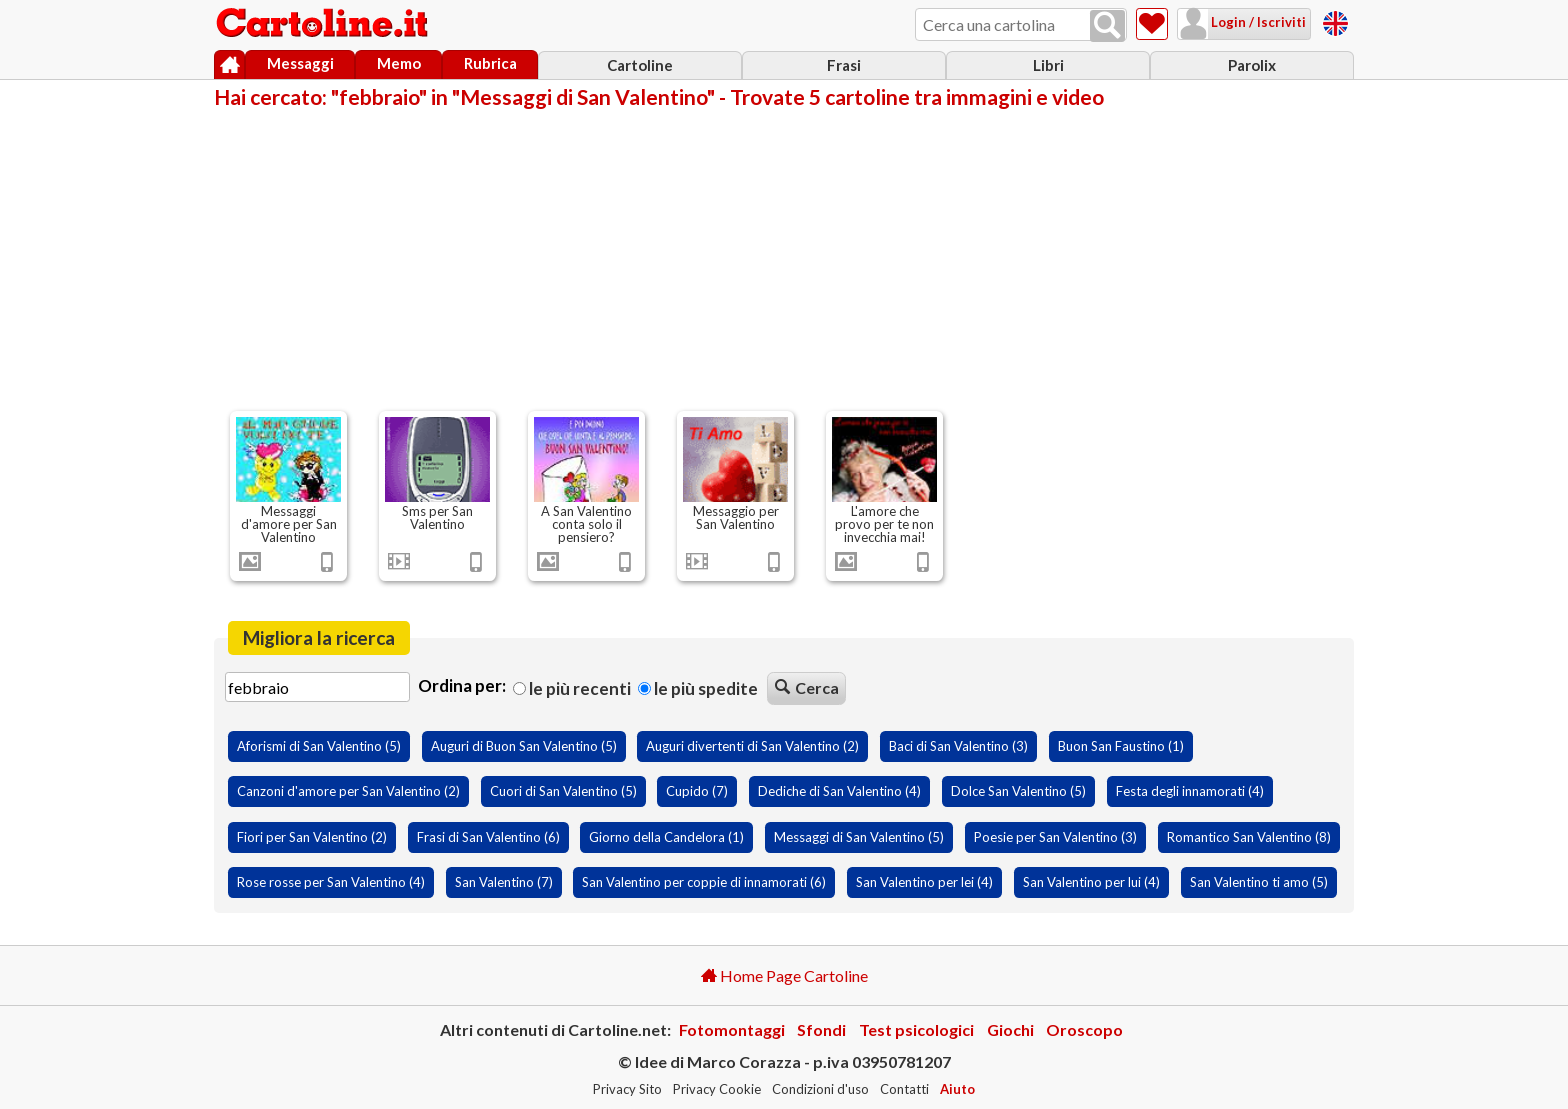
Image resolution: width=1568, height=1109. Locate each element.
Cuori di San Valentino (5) (563, 791)
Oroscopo (1084, 1029)
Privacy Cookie (717, 1089)
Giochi (1010, 1029)
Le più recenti (572, 688)
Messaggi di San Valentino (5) (859, 837)
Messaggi (300, 63)
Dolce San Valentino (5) (1018, 791)
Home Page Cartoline (784, 975)
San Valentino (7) (504, 882)
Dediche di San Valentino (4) (839, 791)
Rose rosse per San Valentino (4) (331, 882)
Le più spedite (698, 688)
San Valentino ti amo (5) (1259, 882)
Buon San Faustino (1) (1121, 746)
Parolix (1252, 65)
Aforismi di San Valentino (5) (319, 746)
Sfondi (821, 1029)
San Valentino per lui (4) (1091, 882)
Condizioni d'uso (820, 1089)
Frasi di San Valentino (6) (488, 837)
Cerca (807, 687)
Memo (399, 63)
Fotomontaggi (732, 1029)
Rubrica (490, 63)
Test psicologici (916, 1029)
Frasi (844, 65)
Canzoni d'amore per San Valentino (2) (348, 791)
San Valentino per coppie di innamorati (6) (704, 882)
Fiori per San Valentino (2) (312, 837)
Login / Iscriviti (1257, 22)
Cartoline (640, 65)
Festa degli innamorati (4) (1190, 791)
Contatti (904, 1089)
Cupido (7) (697, 791)
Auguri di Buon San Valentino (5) (524, 746)
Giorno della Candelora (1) (666, 837)
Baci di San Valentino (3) (958, 746)
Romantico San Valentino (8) (1249, 837)
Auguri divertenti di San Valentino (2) (752, 746)
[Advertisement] (784, 258)
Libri (1048, 65)
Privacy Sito (627, 1089)
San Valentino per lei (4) (924, 882)
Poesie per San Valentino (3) (1055, 837)
